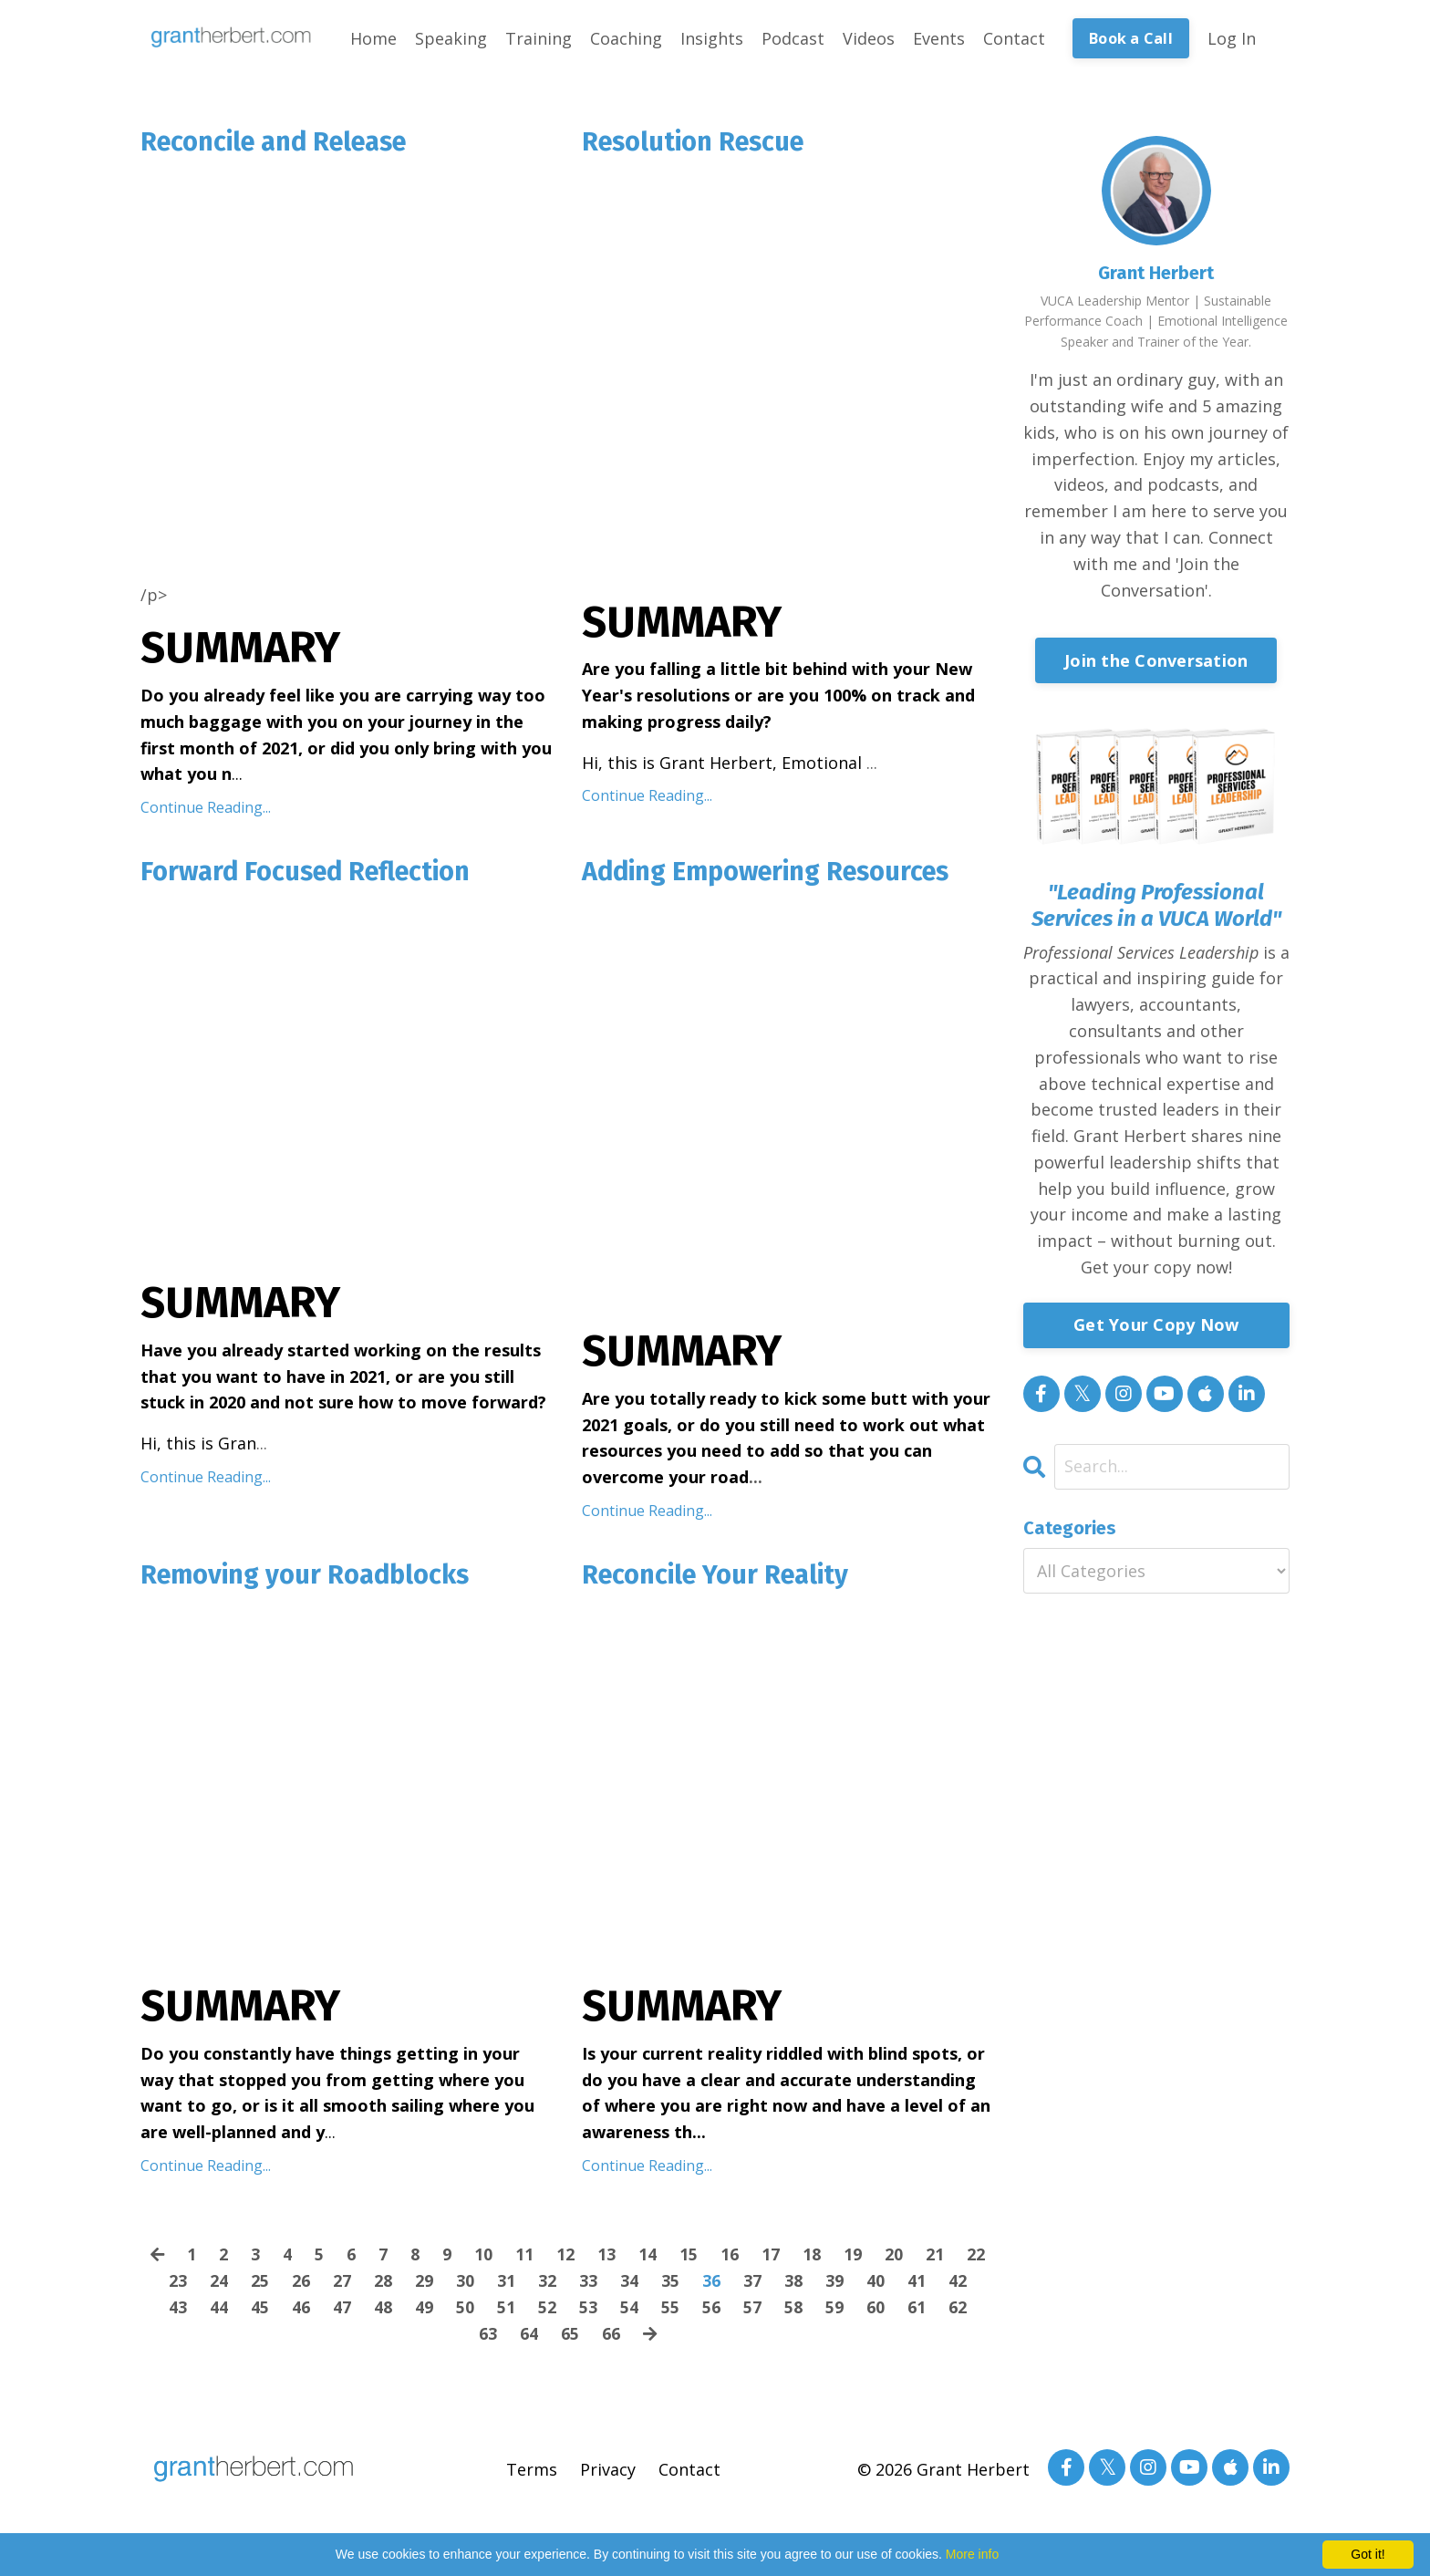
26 (301, 2285)
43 (178, 2311)
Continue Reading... (205, 809)
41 (916, 2285)
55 (670, 2311)
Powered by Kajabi (1234, 2528)
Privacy (608, 2474)
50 (465, 2311)
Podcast (793, 38)
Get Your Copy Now (1155, 1324)
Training (538, 38)
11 (525, 2259)
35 (670, 2285)
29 (424, 2285)
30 (465, 2285)
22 (977, 2259)
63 (488, 2338)
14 (648, 2259)
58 (793, 2311)
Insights (711, 38)
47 (342, 2311)
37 (752, 2285)
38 (793, 2285)
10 (484, 2259)
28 (383, 2285)
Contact (1014, 38)
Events (939, 38)
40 (875, 2285)
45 (260, 2311)
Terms (531, 2474)
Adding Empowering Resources (776, 874)
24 (219, 2285)
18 (812, 2259)
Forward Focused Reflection (314, 874)
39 (834, 2285)
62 (957, 2311)
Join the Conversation (1156, 660)
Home (373, 38)
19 (854, 2259)
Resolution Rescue (699, 143)
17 (771, 2259)
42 (957, 2285)
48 (383, 2311)
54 (629, 2311)
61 (916, 2311)
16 (730, 2259)
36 (711, 2285)
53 (588, 2311)
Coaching (626, 38)
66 (611, 2338)
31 (506, 2285)
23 (178, 2285)
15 (689, 2259)
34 (629, 2285)
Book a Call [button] (1131, 38)
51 (506, 2311)
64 (529, 2338)
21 (936, 2259)
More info (972, 2554)
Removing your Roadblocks (312, 1579)
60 (875, 2311)
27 (342, 2285)
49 (424, 2311)
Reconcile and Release (281, 143)
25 (260, 2285)
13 (607, 2259)
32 (547, 2285)
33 (588, 2285)
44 (219, 2311)
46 (301, 2311)
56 (711, 2311)
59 (834, 2311)
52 (547, 2311)
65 (570, 2338)
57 (752, 2311)
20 (895, 2259)
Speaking (451, 38)
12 (566, 2259)
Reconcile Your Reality (721, 1579)
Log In (1231, 38)
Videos (869, 38)
